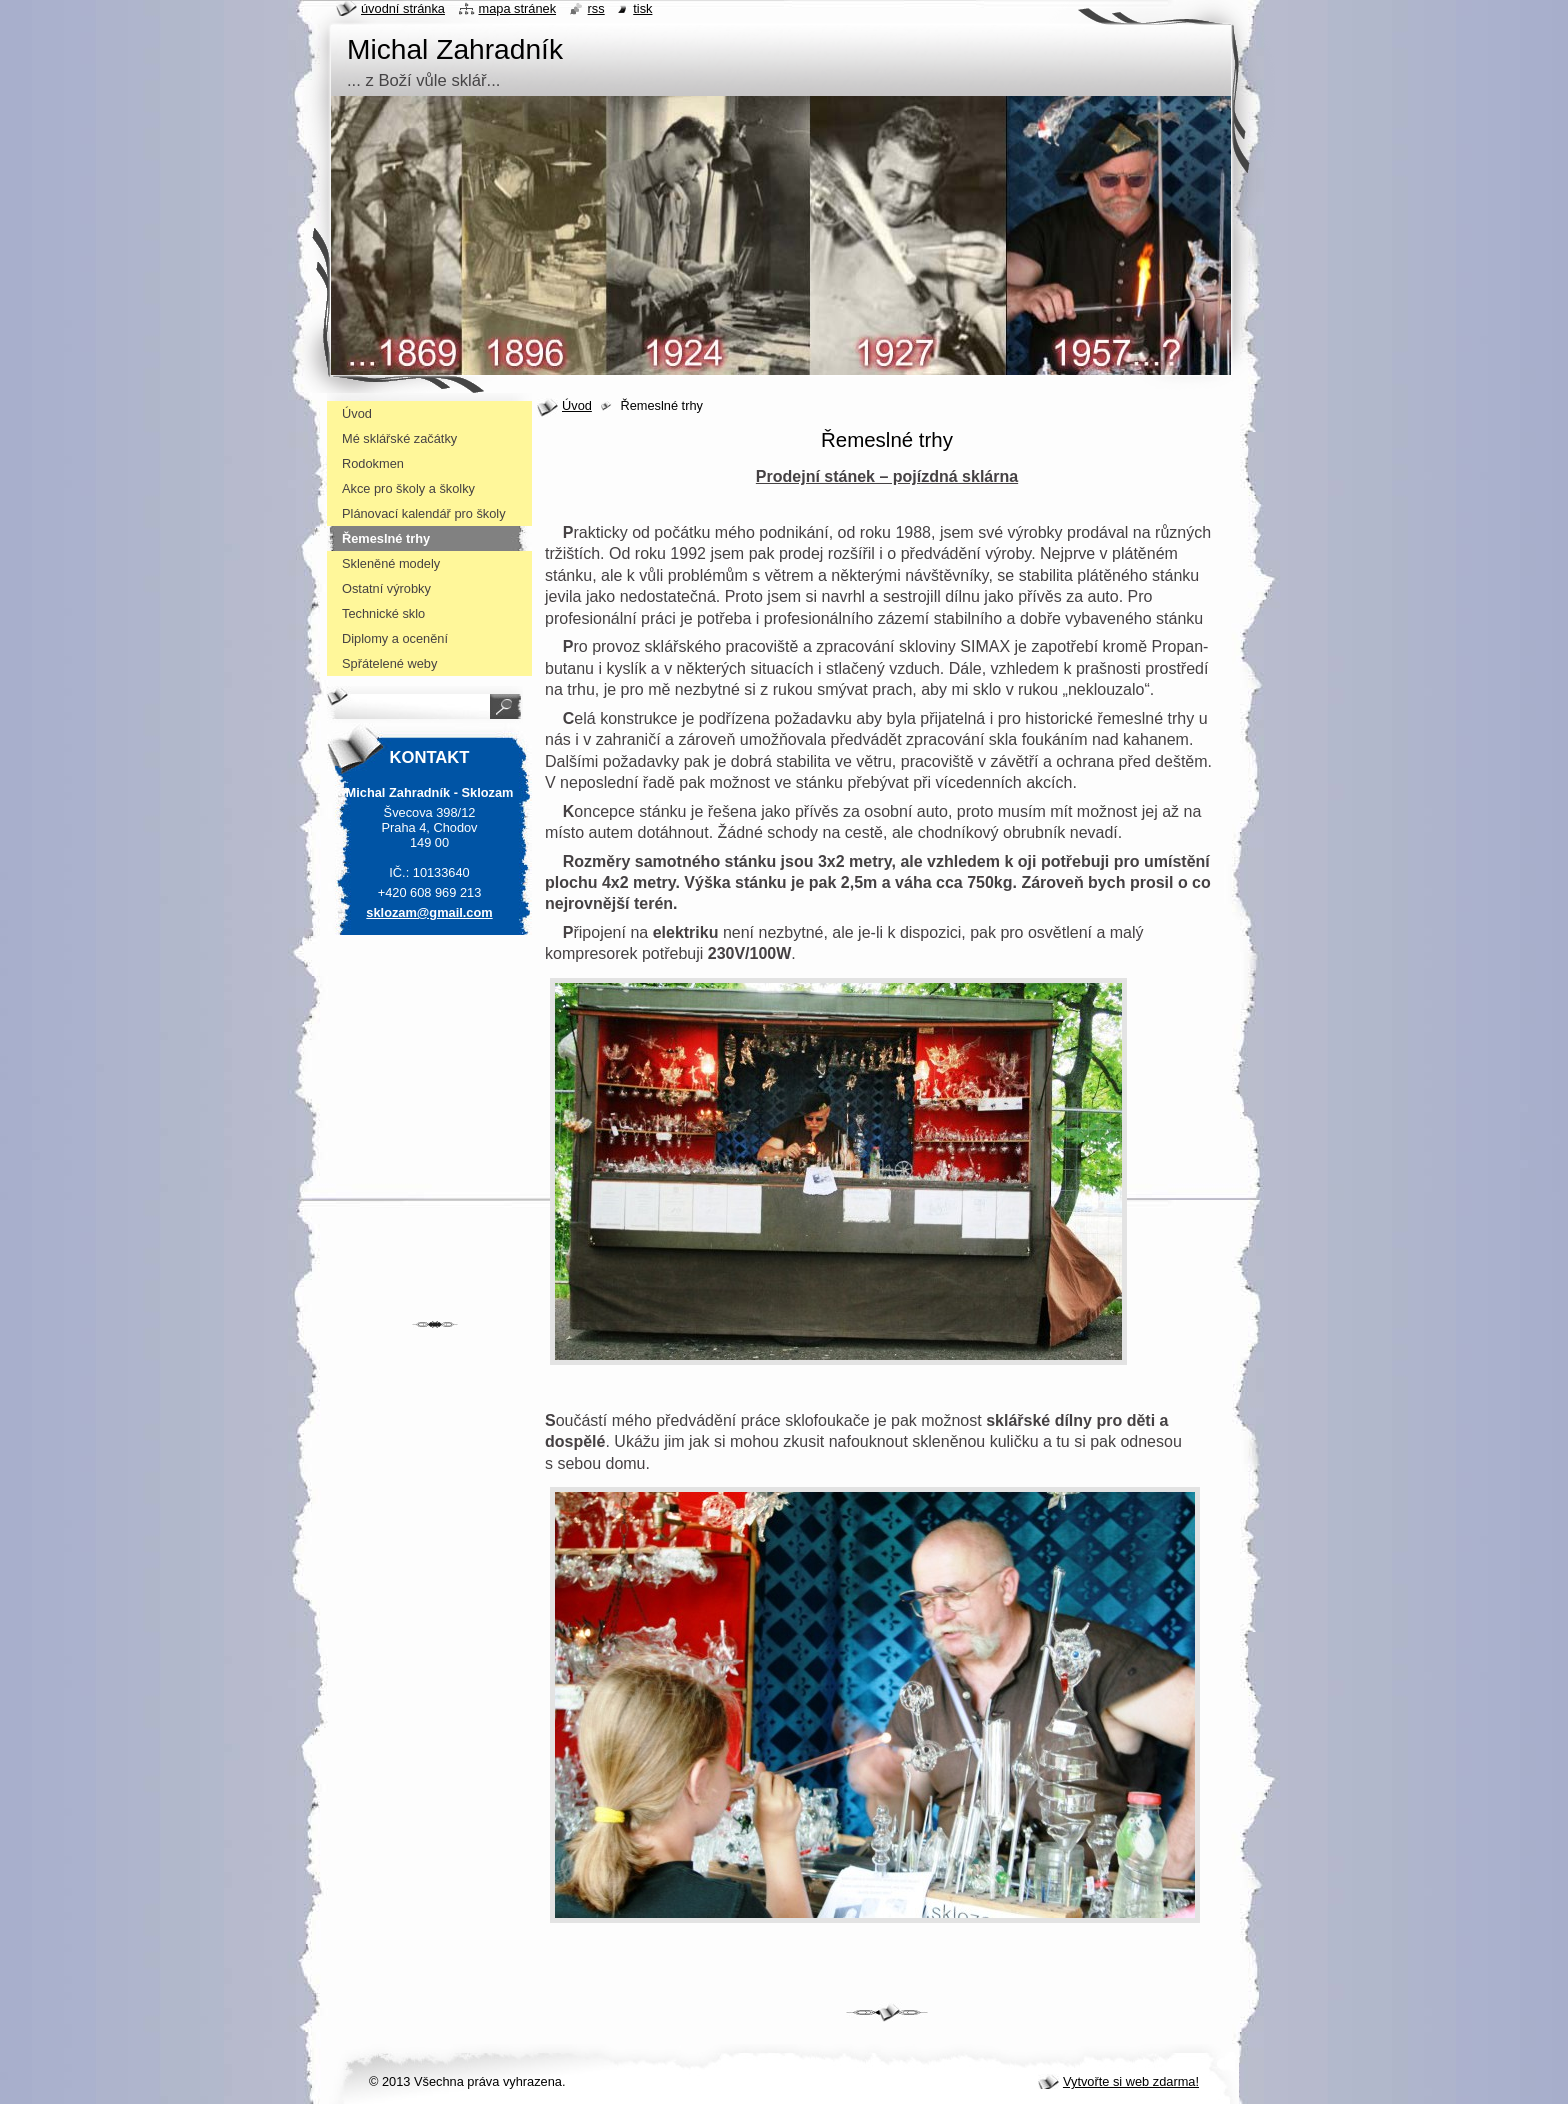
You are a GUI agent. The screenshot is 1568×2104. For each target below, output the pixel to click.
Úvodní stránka (403, 8)
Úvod (577, 405)
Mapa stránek (518, 8)
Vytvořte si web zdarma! (1131, 2081)
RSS (596, 8)
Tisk (642, 8)
